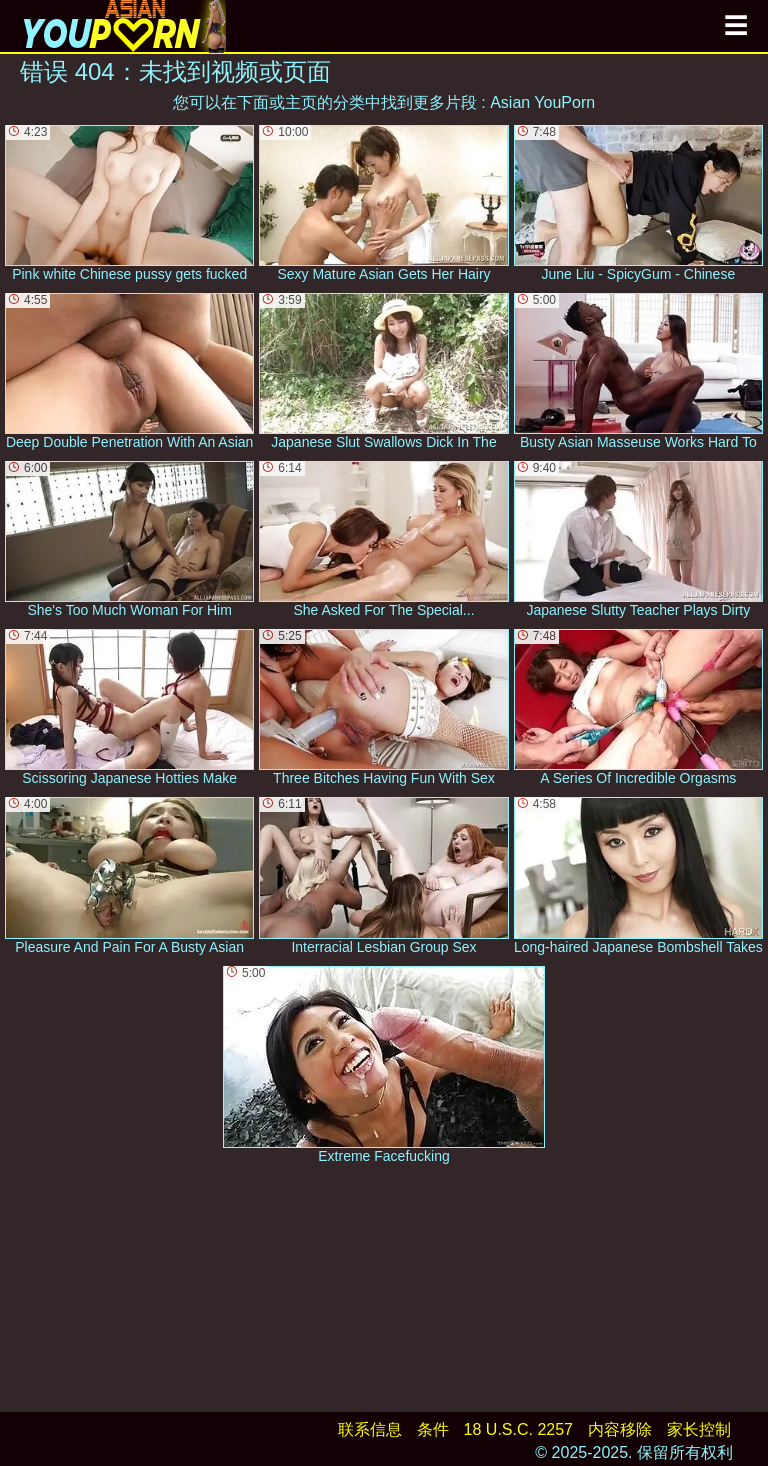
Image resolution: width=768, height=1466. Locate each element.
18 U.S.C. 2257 (518, 1429)
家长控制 (699, 1429)
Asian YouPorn (542, 102)
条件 (433, 1429)
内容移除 (620, 1429)
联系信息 (370, 1429)
